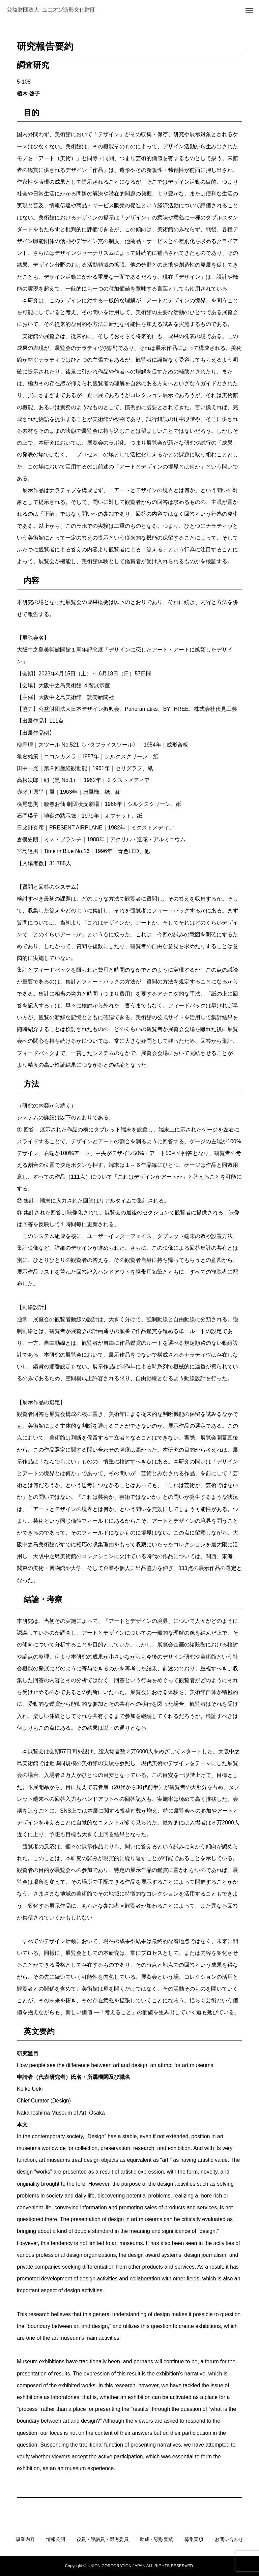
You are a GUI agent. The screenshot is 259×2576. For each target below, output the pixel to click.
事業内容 (25, 2539)
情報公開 (55, 2539)
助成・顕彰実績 (156, 2539)
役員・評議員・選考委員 (102, 2539)
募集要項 (193, 2539)
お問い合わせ (229, 2539)
